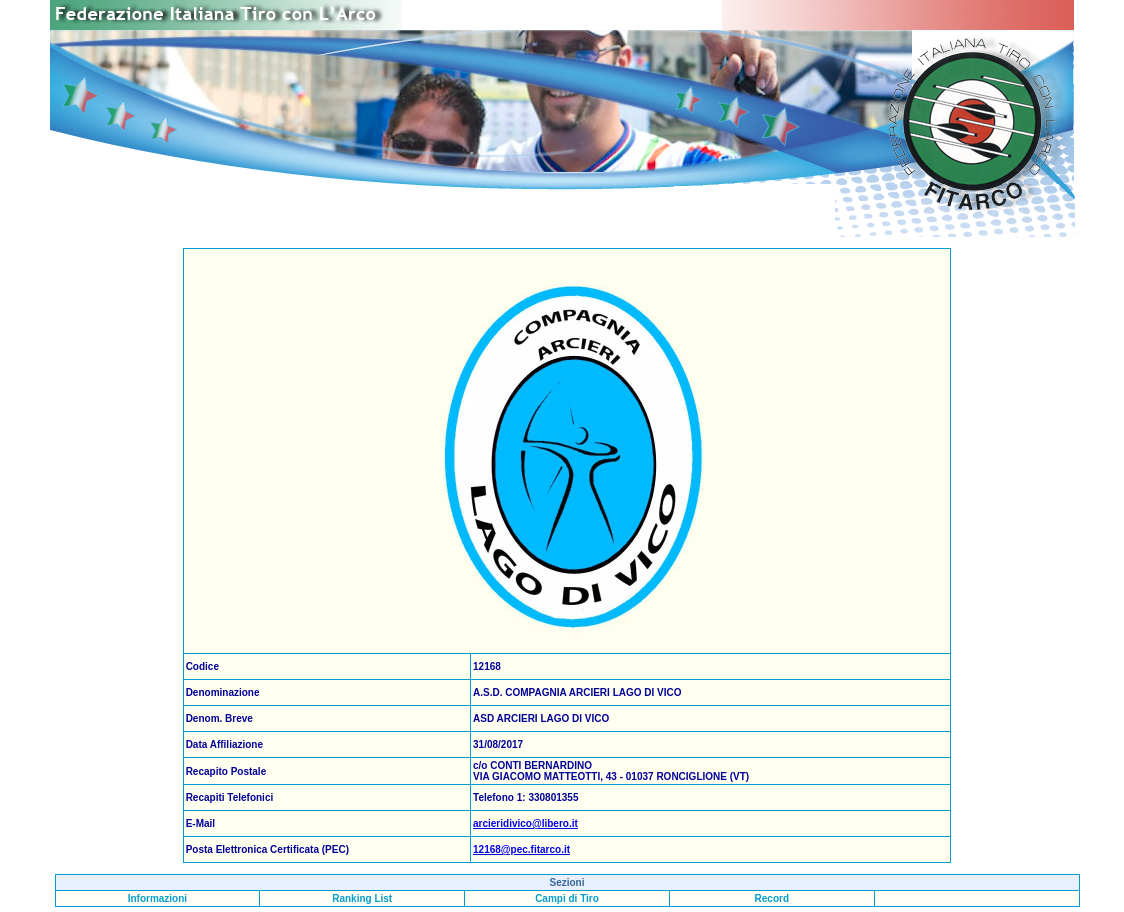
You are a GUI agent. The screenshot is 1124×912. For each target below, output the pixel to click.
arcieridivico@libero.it (525, 823)
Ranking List (362, 898)
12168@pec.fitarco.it (521, 849)
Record (772, 898)
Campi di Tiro (567, 898)
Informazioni (157, 898)
